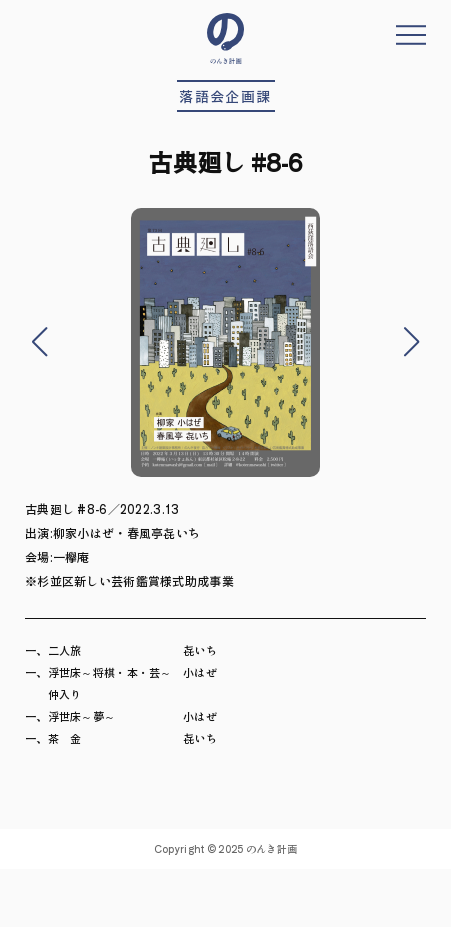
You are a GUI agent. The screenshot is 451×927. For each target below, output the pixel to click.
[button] (39, 342)
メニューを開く (411, 35)
